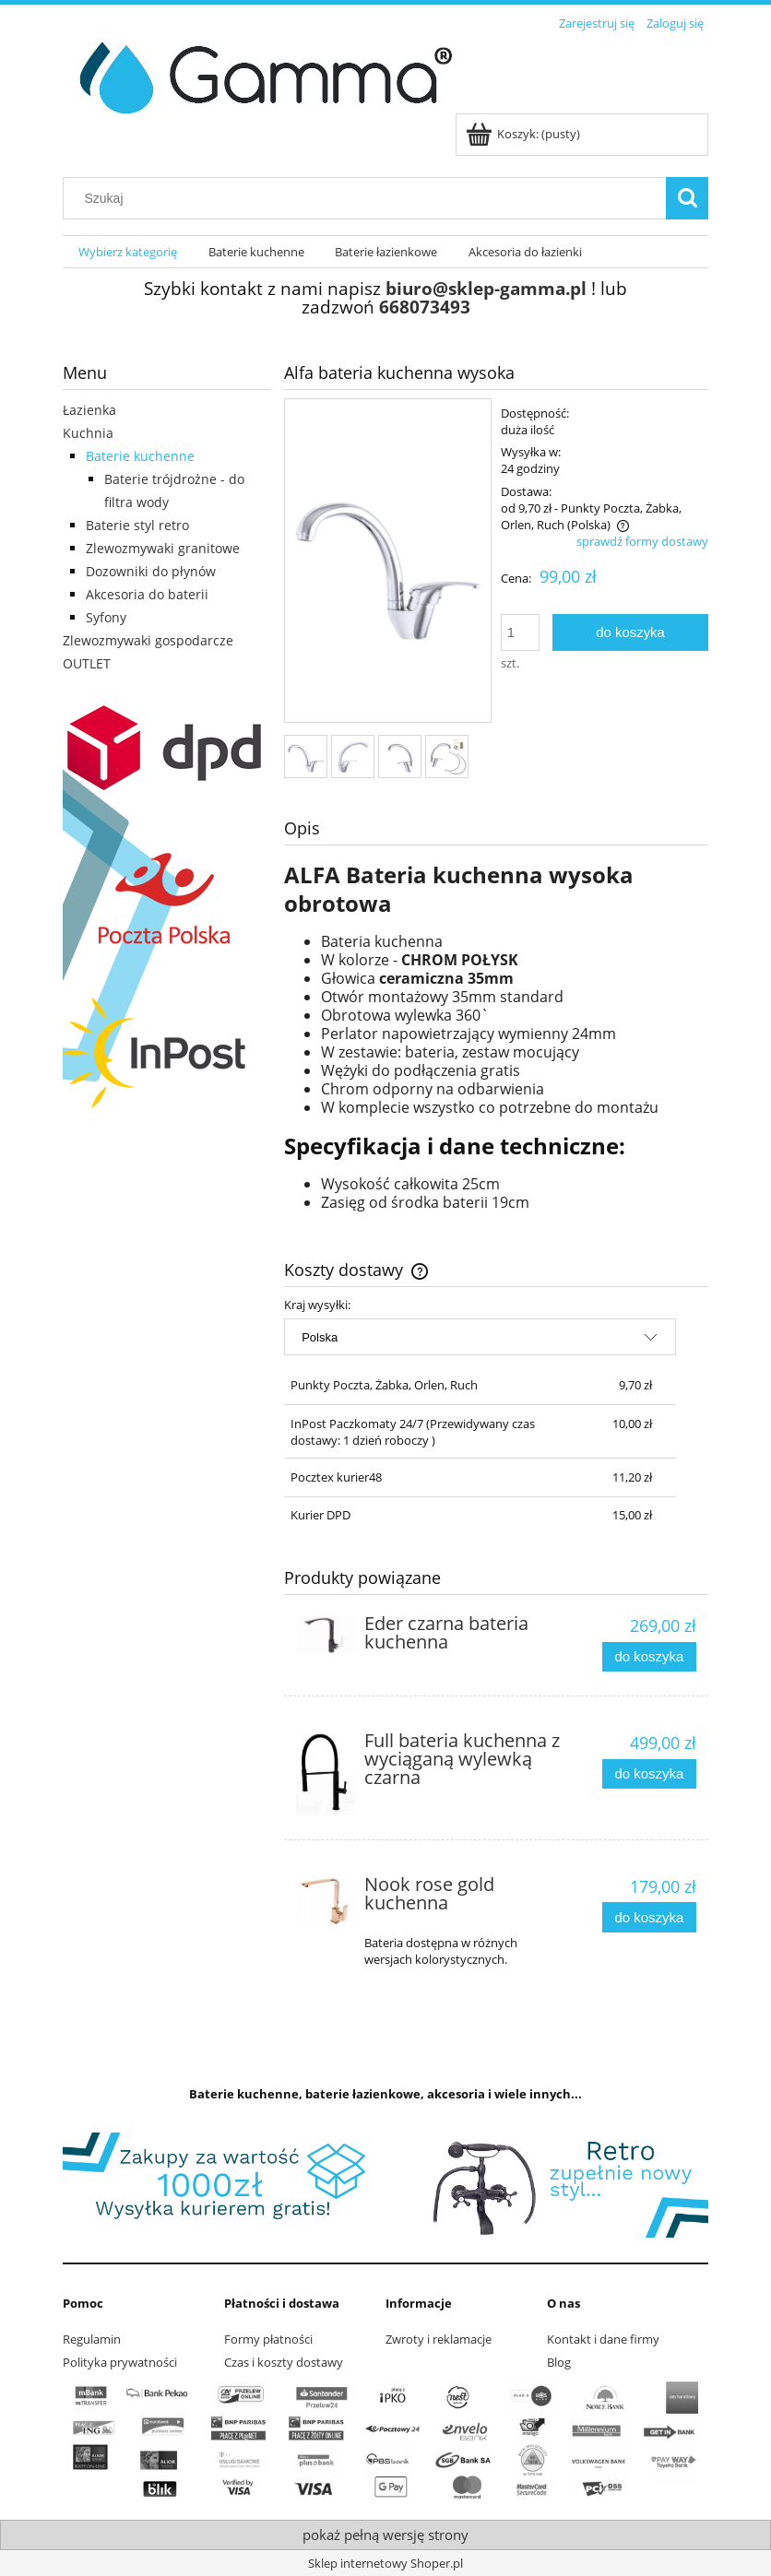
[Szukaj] (687, 198)
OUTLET (87, 663)
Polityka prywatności (120, 2362)
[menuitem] (128, 252)
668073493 (424, 306)
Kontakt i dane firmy (603, 2339)
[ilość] (520, 632)
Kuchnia (88, 433)
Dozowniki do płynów (151, 571)
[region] (385, 2185)
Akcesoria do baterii (147, 594)
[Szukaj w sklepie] (369, 198)
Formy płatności (268, 2339)
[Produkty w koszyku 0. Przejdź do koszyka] (524, 133)
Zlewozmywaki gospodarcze (148, 640)
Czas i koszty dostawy (283, 2362)
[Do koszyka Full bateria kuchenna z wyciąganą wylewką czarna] (649, 1774)
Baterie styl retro (137, 525)
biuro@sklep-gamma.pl (486, 288)
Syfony (106, 617)
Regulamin (92, 2339)
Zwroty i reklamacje (439, 2339)
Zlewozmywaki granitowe (163, 548)
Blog (559, 2362)
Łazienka (89, 410)
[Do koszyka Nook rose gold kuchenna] (649, 1917)
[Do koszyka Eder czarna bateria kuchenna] (649, 1657)
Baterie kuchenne (140, 456)
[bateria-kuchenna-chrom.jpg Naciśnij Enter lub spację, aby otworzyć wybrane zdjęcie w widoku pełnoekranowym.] (388, 562)
